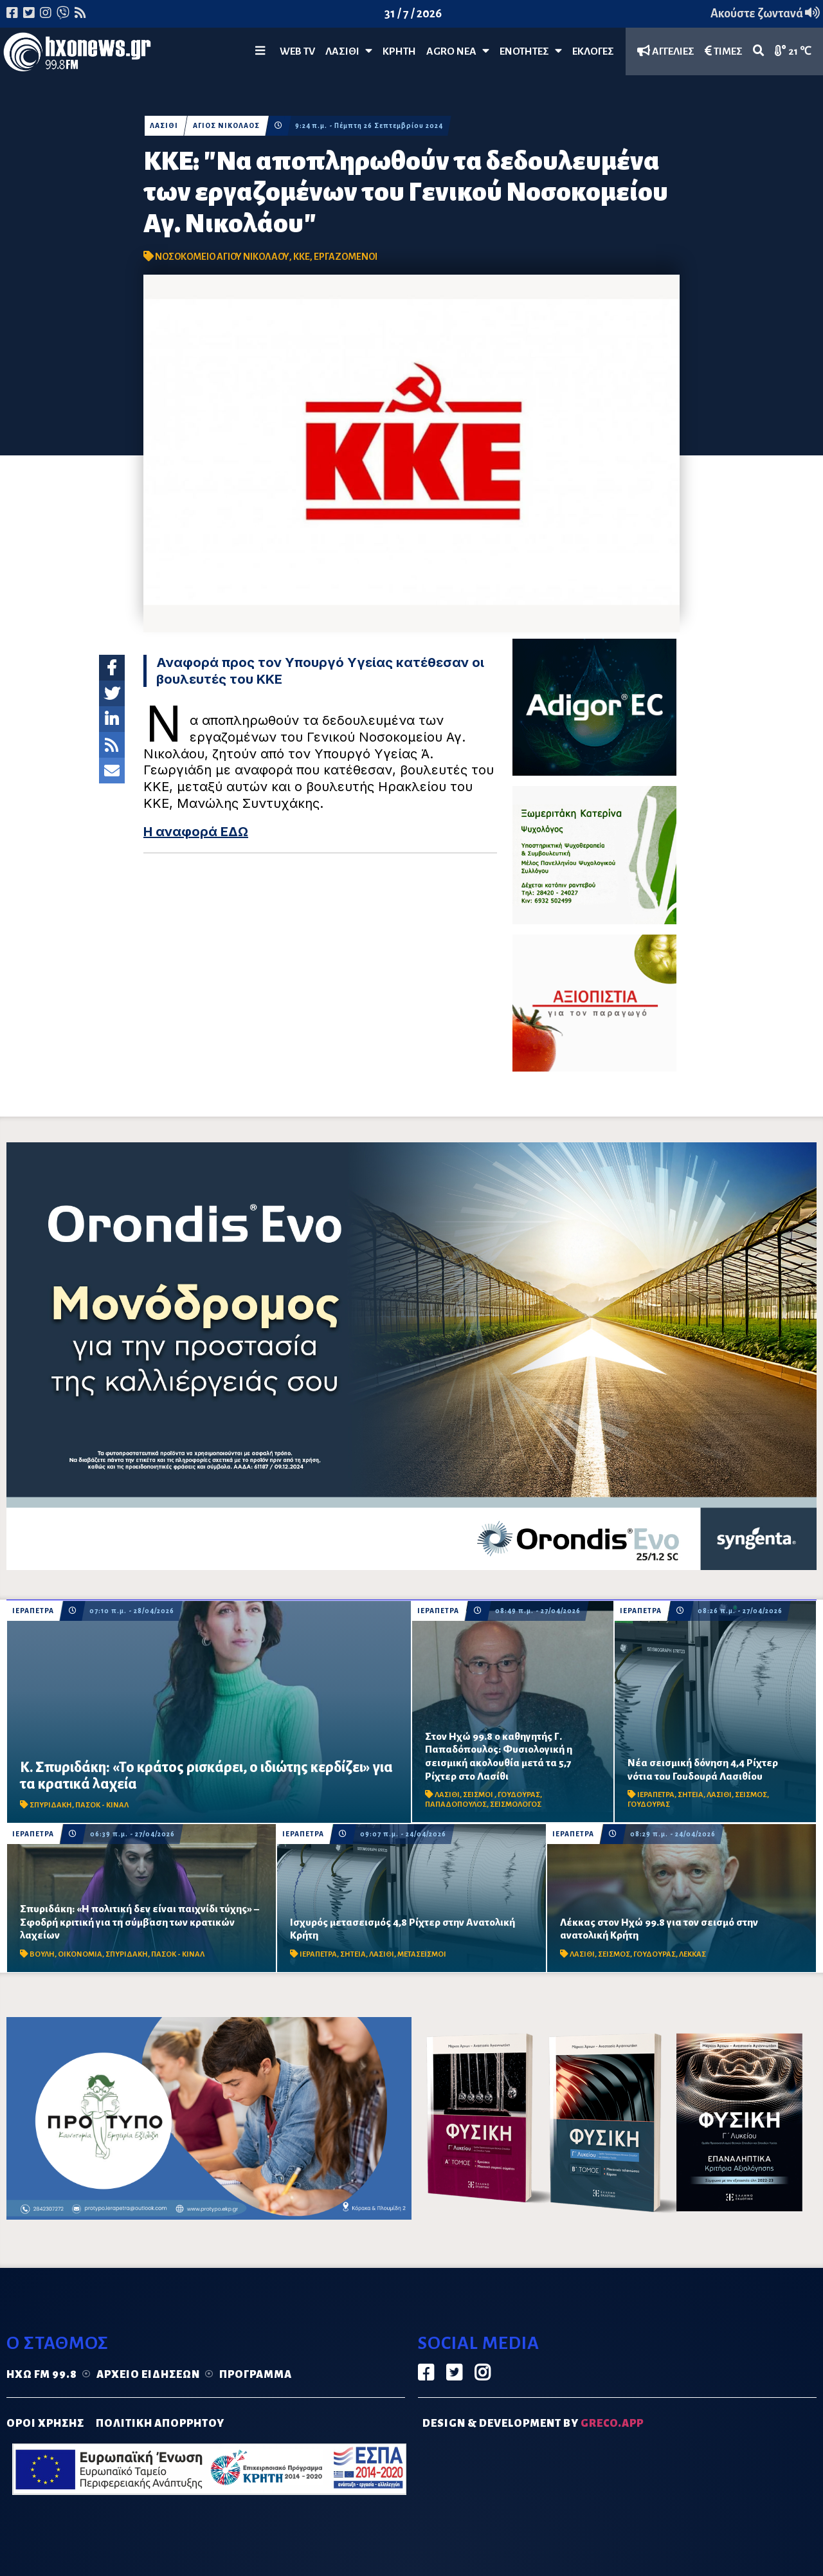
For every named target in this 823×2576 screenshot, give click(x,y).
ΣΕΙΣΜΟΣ (751, 1795)
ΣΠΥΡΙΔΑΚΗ (51, 1805)
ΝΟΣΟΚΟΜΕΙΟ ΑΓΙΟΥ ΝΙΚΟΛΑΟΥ (222, 256)
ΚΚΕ (301, 256)
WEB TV (297, 51)
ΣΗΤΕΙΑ (690, 1795)
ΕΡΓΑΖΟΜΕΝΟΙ (345, 256)
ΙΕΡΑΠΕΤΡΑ (33, 1610)
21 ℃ (793, 51)
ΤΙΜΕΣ (724, 51)
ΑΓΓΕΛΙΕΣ (665, 51)
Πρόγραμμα (255, 2374)
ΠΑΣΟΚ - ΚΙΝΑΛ (102, 1805)
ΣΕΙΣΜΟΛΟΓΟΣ (515, 1804)
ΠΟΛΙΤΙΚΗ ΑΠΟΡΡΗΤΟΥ (160, 2423)
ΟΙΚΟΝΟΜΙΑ (80, 1954)
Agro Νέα (457, 51)
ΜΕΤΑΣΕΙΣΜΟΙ (421, 1954)
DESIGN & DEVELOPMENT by (533, 2423)
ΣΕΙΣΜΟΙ (478, 1795)
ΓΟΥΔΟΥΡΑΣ (519, 1795)
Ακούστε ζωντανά (765, 13)
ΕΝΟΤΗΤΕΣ (531, 51)
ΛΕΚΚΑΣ (692, 1954)
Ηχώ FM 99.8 (41, 2374)
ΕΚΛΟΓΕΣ (593, 51)
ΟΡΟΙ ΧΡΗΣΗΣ (45, 2423)
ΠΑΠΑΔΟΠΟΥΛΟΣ (456, 1804)
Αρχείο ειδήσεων (148, 2374)
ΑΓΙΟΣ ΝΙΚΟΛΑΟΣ (227, 125)
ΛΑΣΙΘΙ (164, 125)
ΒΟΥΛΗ (42, 1954)
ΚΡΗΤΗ (399, 51)
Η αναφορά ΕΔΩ (195, 831)
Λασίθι (348, 51)
